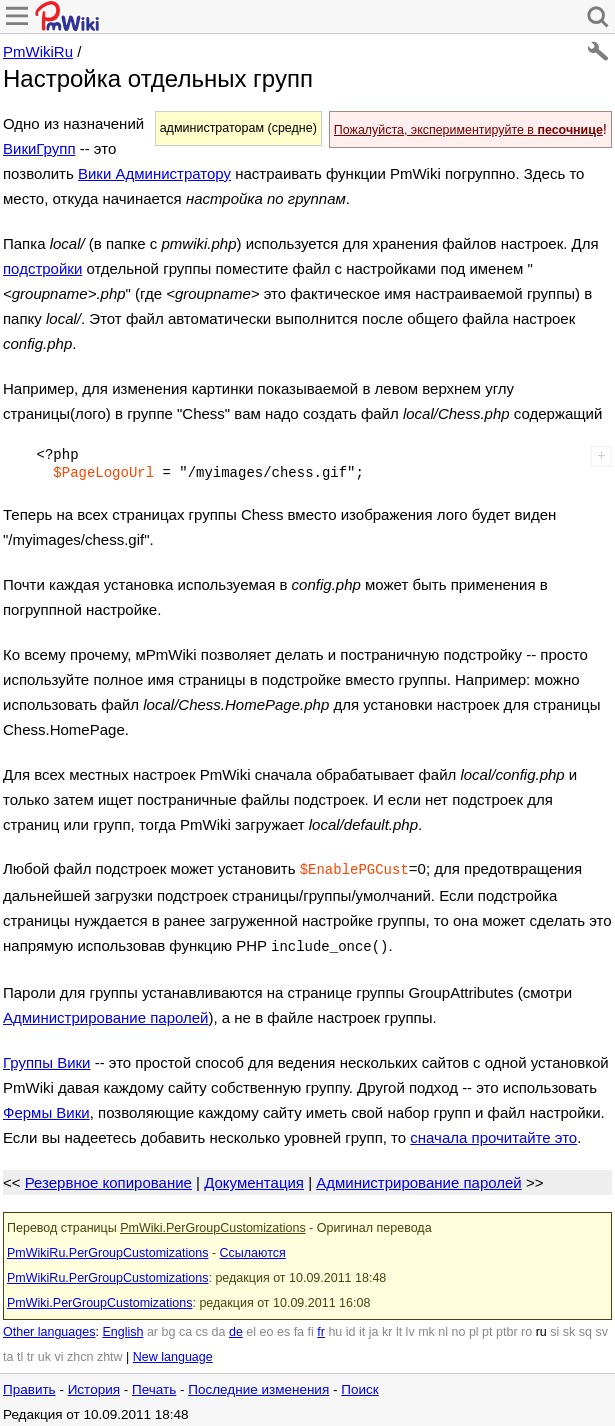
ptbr (507, 1328)
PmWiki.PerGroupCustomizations (212, 1224)
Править (29, 1385)
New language (173, 1353)
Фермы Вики (46, 1108)
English (122, 1328)
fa (299, 1328)
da (219, 1328)
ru (541, 1328)
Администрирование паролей (106, 1013)
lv (410, 1328)
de (236, 1328)
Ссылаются (253, 1249)
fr (321, 1328)
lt (399, 1328)
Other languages (49, 1328)
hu (335, 1328)
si (554, 1328)
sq (585, 1328)
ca (185, 1328)
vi (58, 1353)
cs (202, 1328)
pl (474, 1328)
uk (44, 1353)
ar (152, 1328)
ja (374, 1328)
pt (487, 1328)
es (283, 1328)
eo (267, 1328)
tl (20, 1353)
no (459, 1328)
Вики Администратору (154, 173)
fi (311, 1328)
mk (426, 1328)
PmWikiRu (38, 51)
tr (31, 1353)
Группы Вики (46, 1058)
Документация (254, 1178)
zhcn (80, 1353)
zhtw (110, 1353)
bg (168, 1328)
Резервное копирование (108, 1178)
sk (569, 1328)
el (251, 1328)
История (94, 1385)
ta (8, 1353)
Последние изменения (258, 1385)
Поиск (359, 1385)
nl (443, 1328)
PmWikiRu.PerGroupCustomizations (107, 1249)
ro (526, 1328)
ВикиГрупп (39, 148)
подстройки (42, 268)
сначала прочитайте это (493, 1133)
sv (601, 1328)
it (362, 1328)
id (351, 1328)
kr (387, 1328)
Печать (154, 1385)
